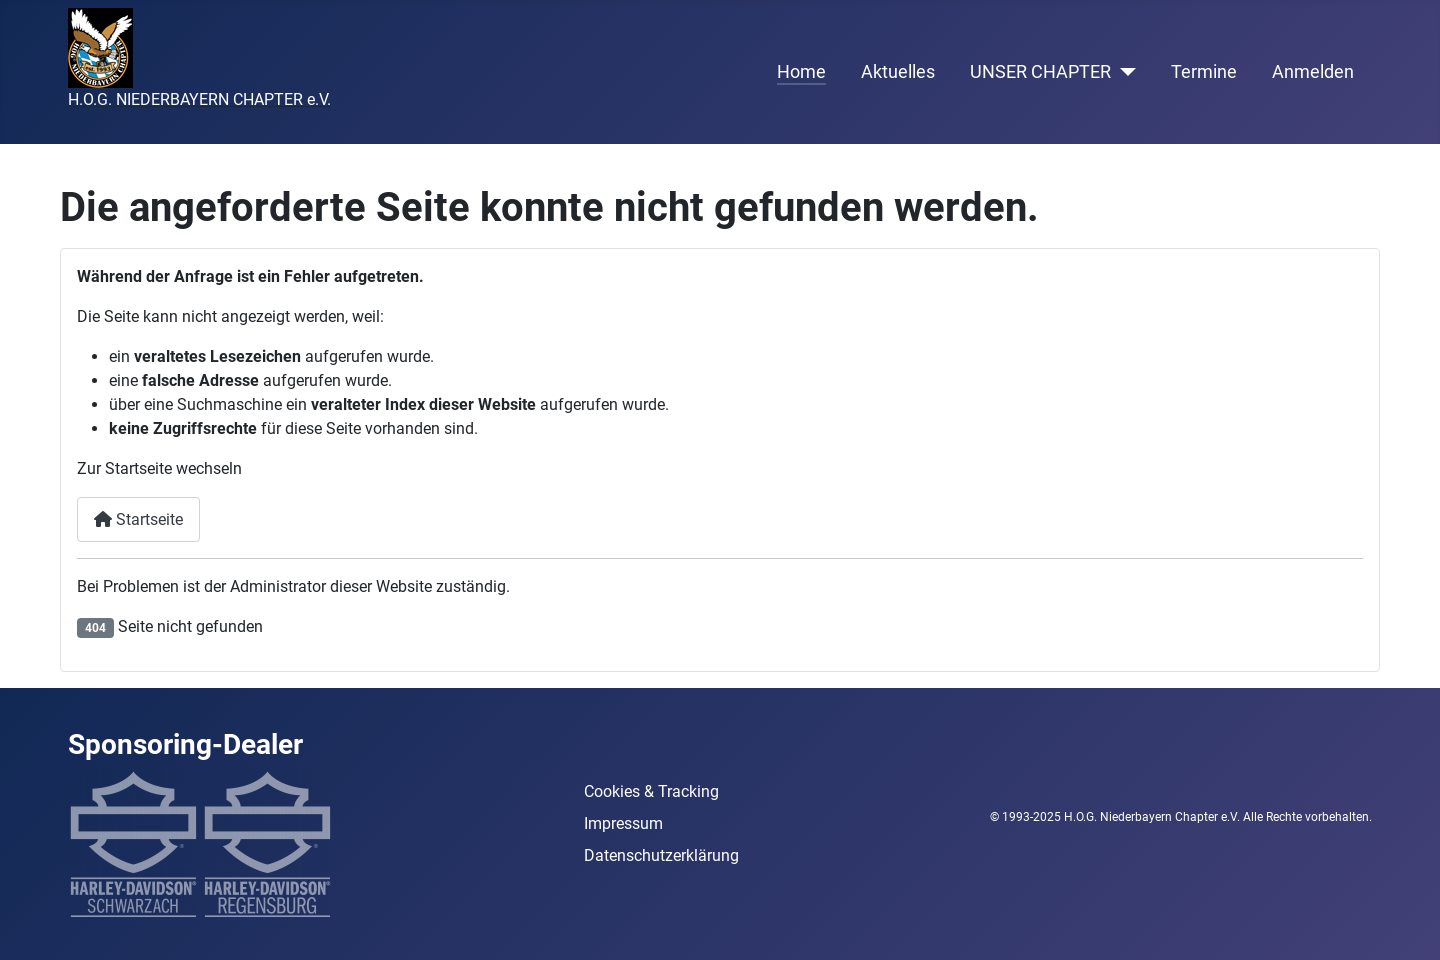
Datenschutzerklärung (661, 855)
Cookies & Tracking (651, 791)
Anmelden (1313, 72)
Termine (1204, 72)
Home (801, 72)
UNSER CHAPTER (1040, 72)
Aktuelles (898, 72)
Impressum (623, 823)
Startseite (138, 519)
